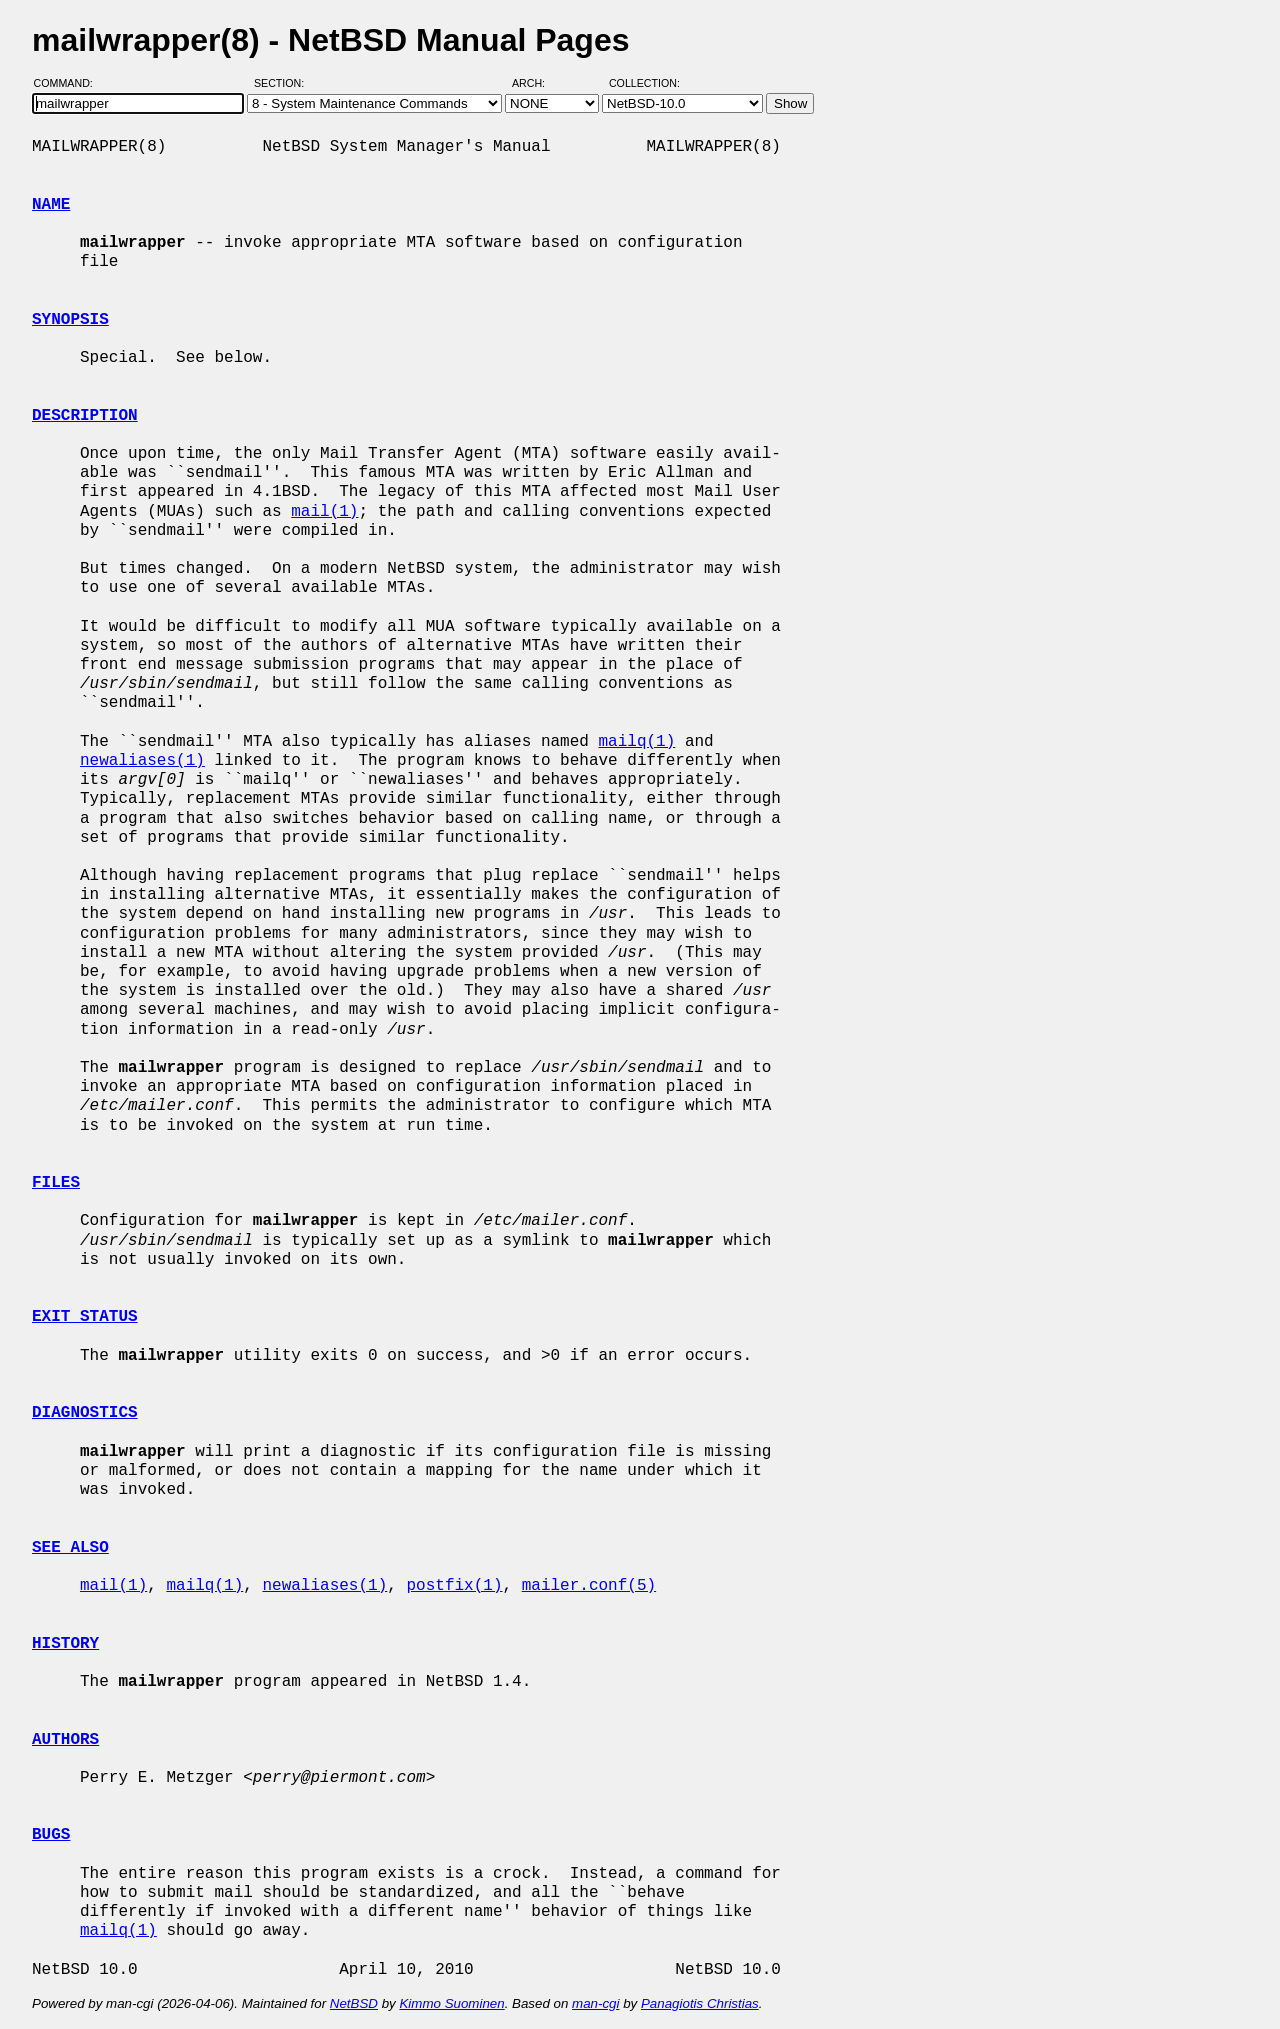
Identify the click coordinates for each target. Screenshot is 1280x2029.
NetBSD (354, 2003)
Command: (69, 83)
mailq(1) (636, 742)
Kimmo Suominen (451, 2003)
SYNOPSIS (70, 320)
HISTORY (65, 1644)
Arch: (537, 83)
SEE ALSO (70, 1548)
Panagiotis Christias (700, 2003)
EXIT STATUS (85, 1317)
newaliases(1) (142, 761)
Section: (283, 83)
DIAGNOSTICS (85, 1413)
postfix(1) (454, 1586)
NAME (51, 205)
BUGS (51, 1835)
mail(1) (324, 512)
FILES (56, 1183)
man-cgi (595, 2003)
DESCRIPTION (85, 416)
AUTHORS (65, 1740)
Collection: (644, 83)
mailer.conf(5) (589, 1586)
